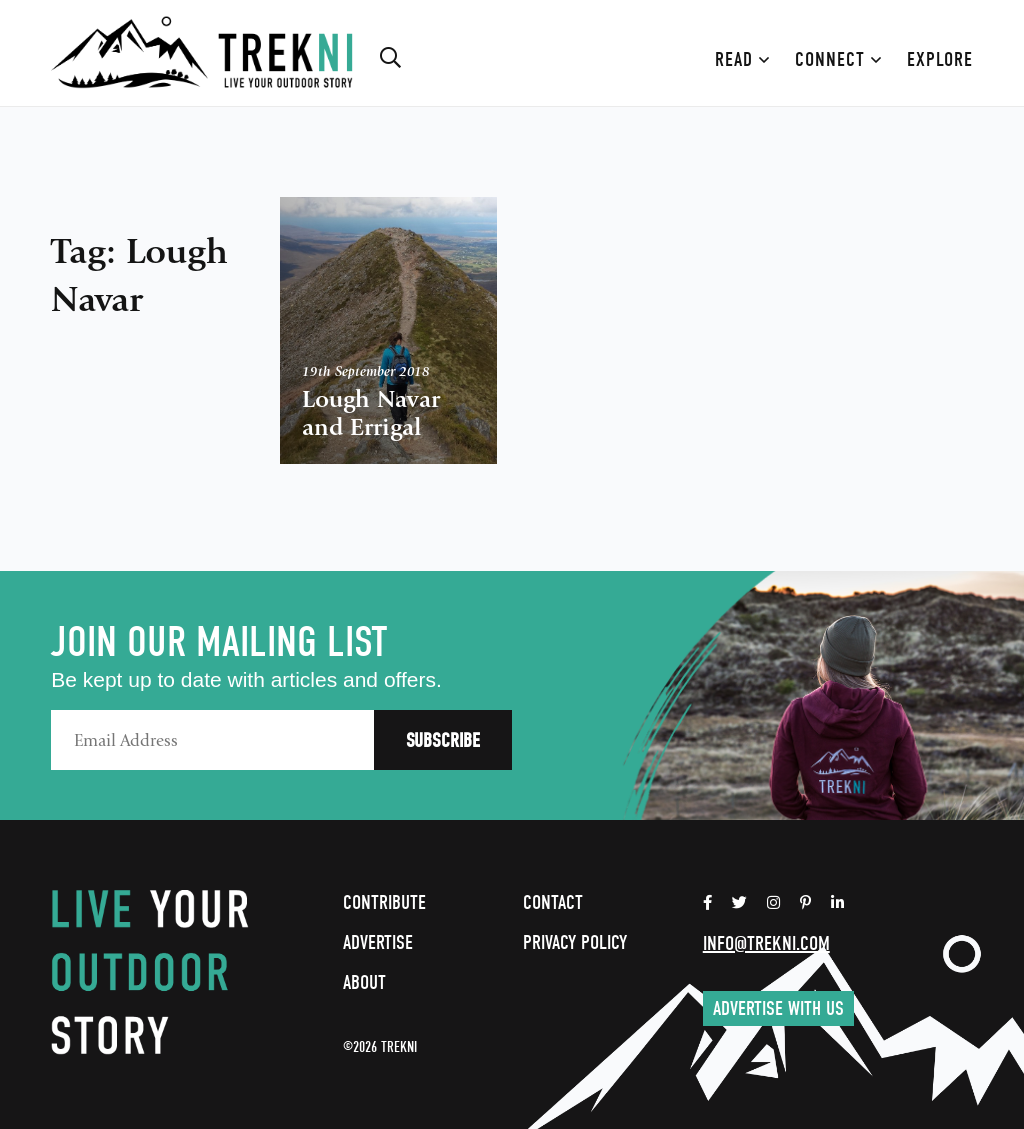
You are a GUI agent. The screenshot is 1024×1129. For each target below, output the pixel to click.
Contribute (384, 902)
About (364, 982)
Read (742, 59)
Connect (838, 59)
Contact (553, 902)
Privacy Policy (575, 942)
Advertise (378, 942)
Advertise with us (778, 1008)
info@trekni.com (766, 943)
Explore (940, 59)
